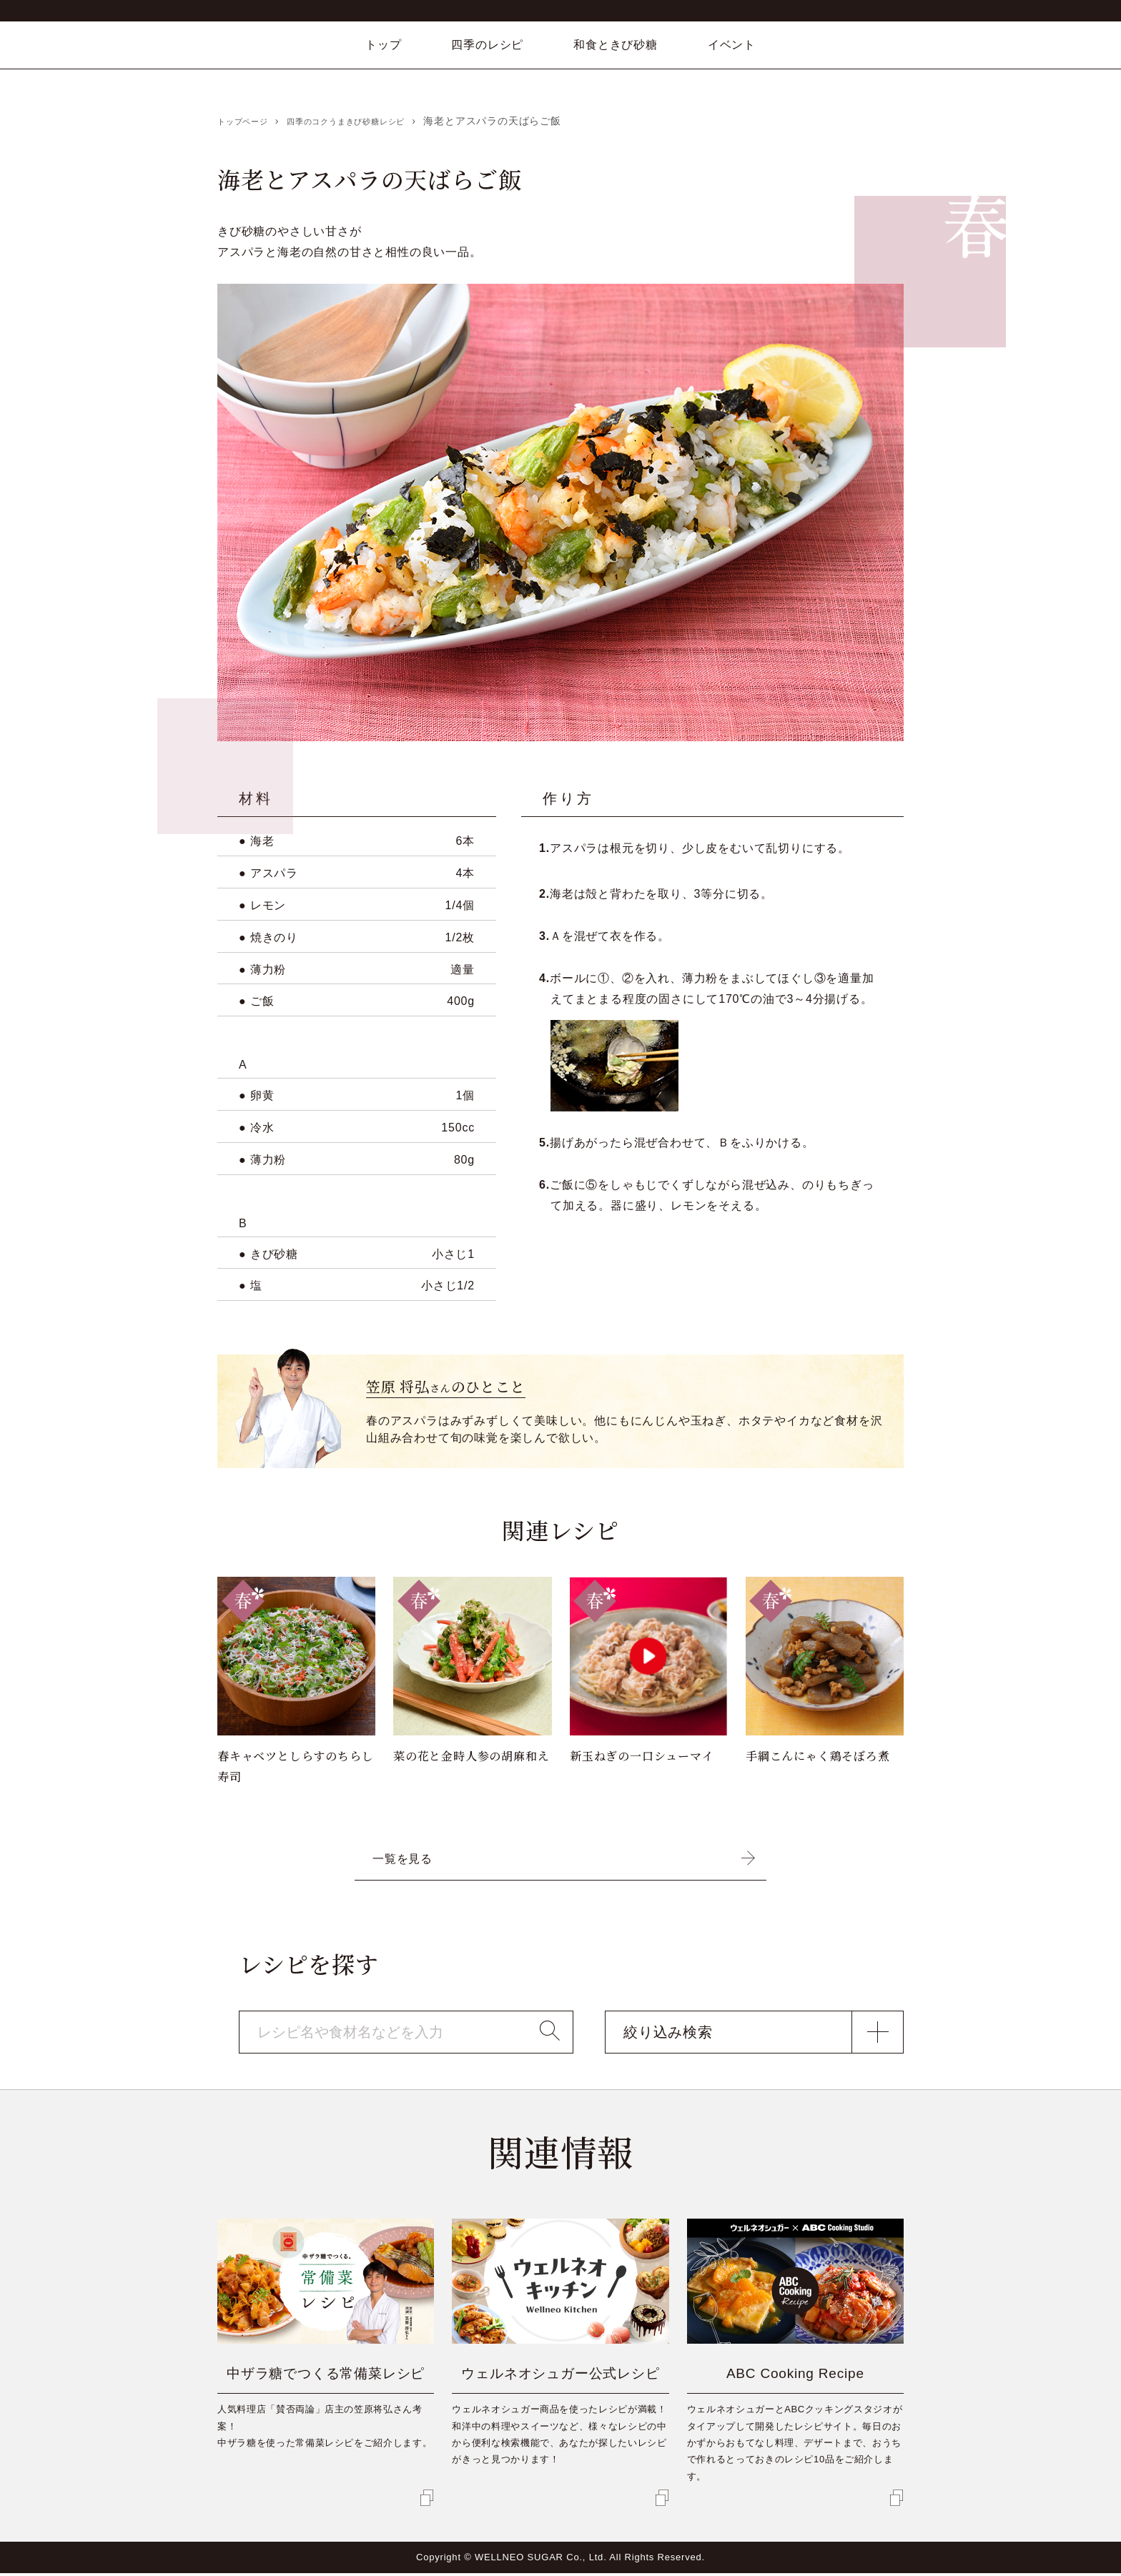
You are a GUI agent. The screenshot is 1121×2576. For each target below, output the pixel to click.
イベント (732, 45)
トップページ (249, 121)
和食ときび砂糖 (615, 45)
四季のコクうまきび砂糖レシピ (374, 121)
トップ (383, 45)
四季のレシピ (487, 45)
